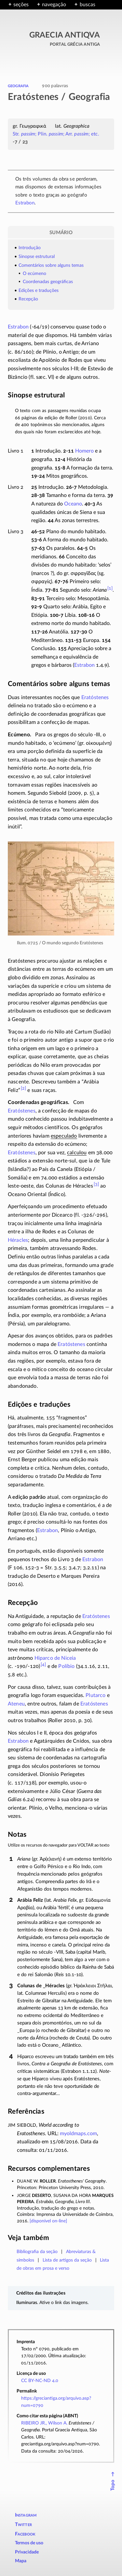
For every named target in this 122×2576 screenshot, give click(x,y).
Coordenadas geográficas (48, 282)
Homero (84, 451)
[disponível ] (48, 2220)
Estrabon (24, 202)
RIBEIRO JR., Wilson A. (44, 2423)
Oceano (73, 503)
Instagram (26, 2515)
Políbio (66, 1666)
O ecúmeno (34, 273)
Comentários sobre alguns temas (51, 265)
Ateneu (16, 1703)
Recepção (28, 298)
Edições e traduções (39, 290)
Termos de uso (29, 2543)
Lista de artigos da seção (67, 2260)
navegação (54, 4)
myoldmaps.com (78, 2133)
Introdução (30, 247)
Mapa (20, 2561)
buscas (87, 4)
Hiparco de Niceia (55, 1658)
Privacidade (27, 2552)
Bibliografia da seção (37, 2251)
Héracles (18, 1240)
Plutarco (95, 1695)
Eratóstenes (95, 697)
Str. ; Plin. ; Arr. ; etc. (56, 134)
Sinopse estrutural (37, 256)
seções (21, 4)
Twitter (23, 2524)
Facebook (25, 2534)
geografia (18, 85)
